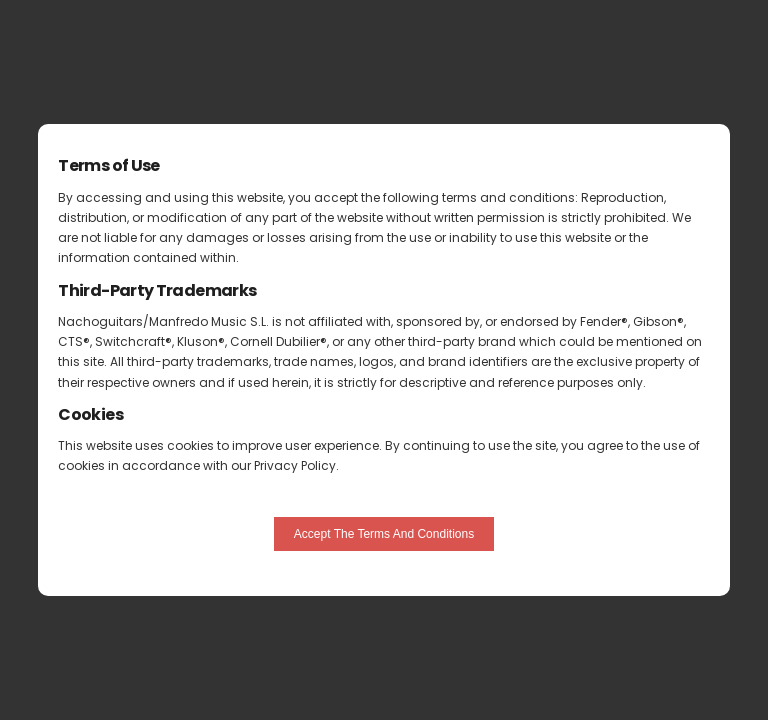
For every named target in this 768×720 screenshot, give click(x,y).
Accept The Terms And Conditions (384, 534)
